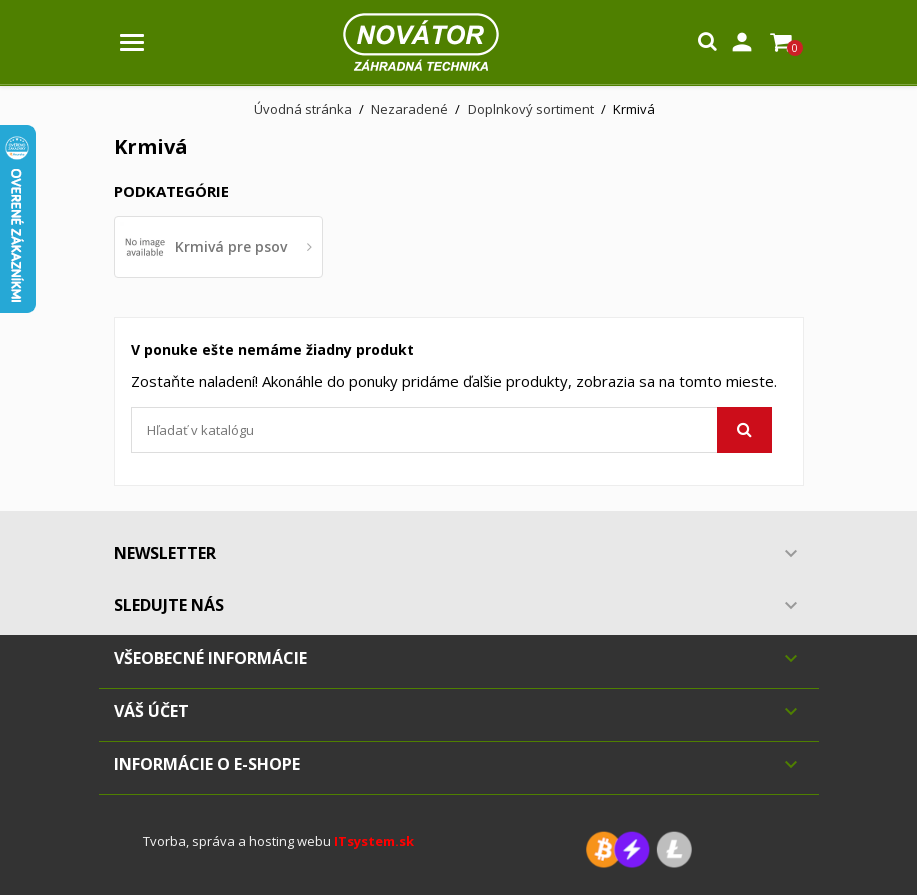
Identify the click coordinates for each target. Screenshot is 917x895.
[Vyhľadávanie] (451, 430)
